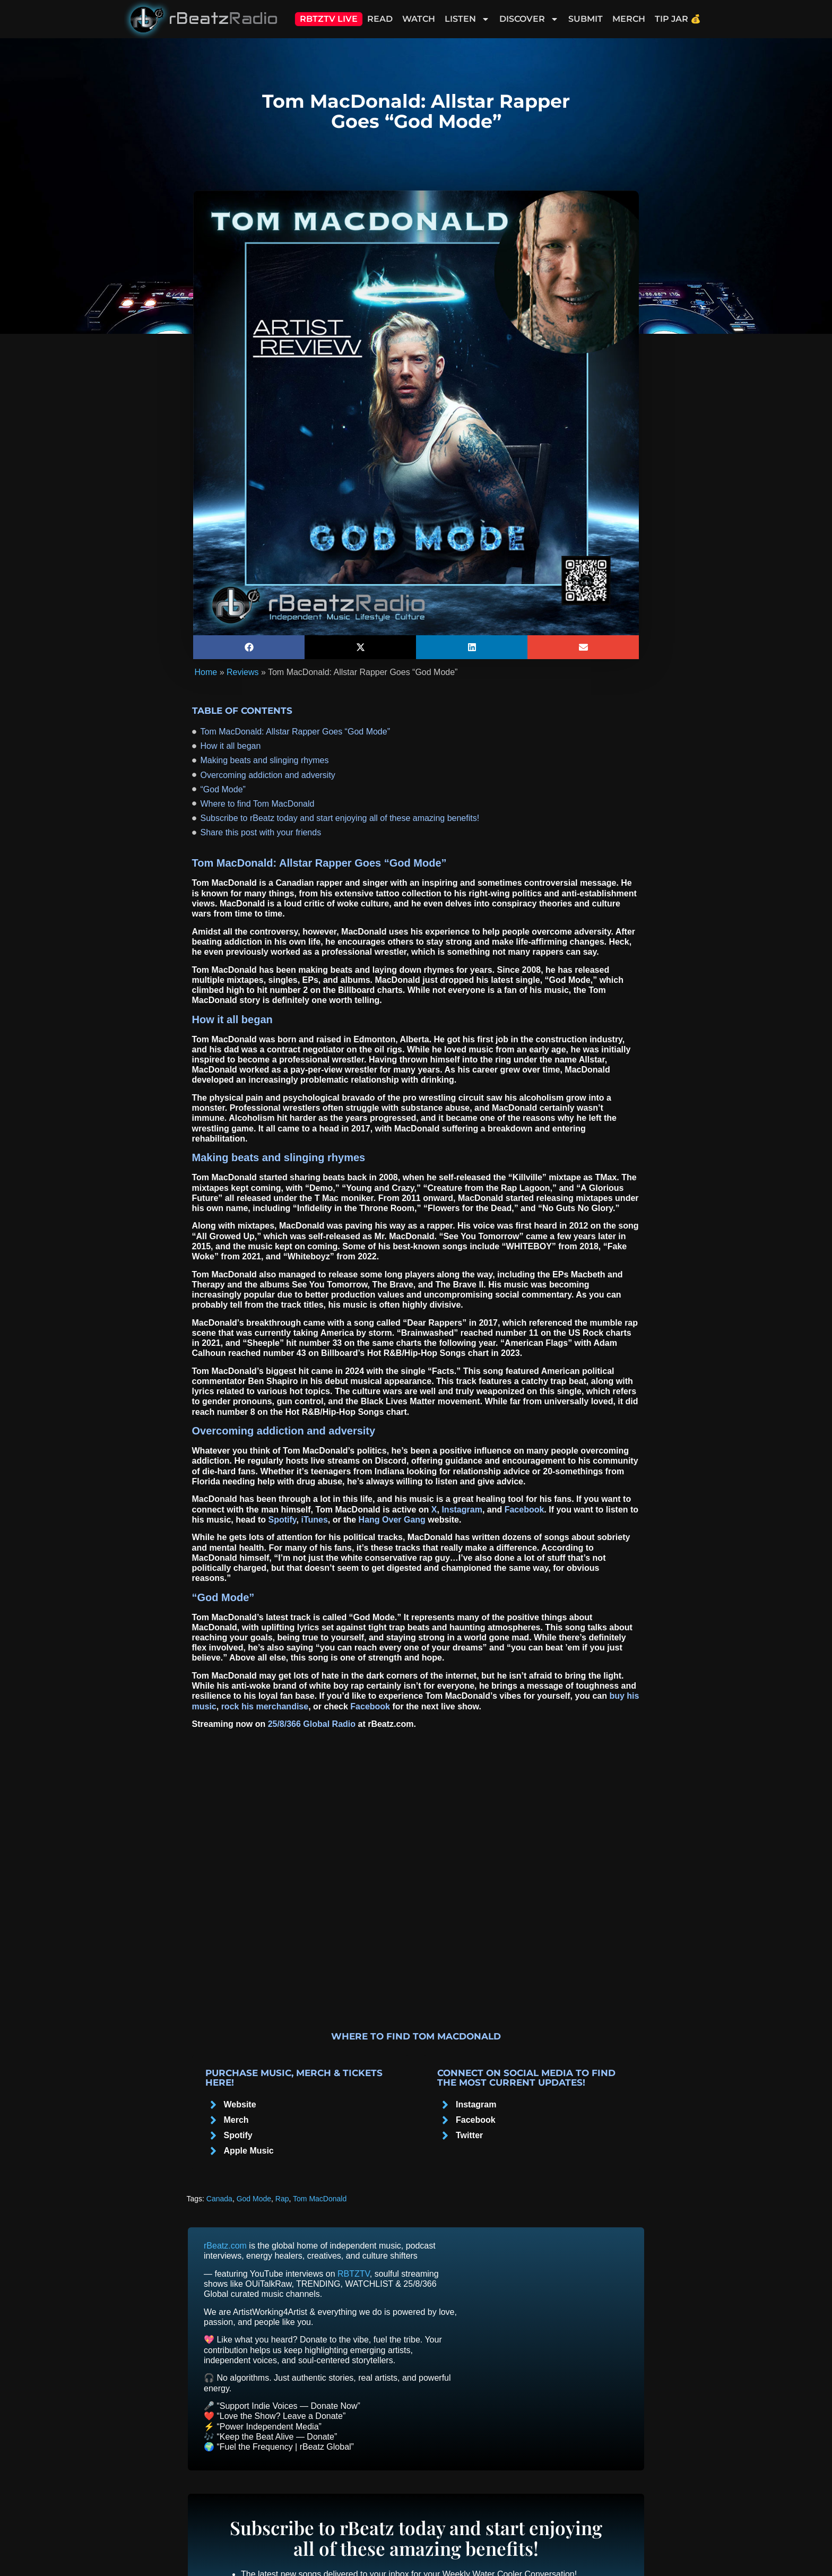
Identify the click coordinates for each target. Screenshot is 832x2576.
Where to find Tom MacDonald (258, 803)
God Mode (254, 2198)
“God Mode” (223, 789)
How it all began (231, 745)
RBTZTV (353, 2273)
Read (380, 19)
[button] (249, 647)
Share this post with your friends (261, 832)
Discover (529, 19)
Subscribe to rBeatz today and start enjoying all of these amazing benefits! (340, 818)
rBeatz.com (225, 2245)
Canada (219, 2198)
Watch (418, 19)
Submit (585, 19)
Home (206, 672)
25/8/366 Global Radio (312, 1723)
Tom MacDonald (319, 2198)
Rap (282, 2198)
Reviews (242, 672)
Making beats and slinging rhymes (265, 760)
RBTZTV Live (329, 19)
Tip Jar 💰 (678, 19)
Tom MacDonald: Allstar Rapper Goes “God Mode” (295, 731)
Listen (467, 19)
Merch (628, 19)
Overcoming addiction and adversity (268, 775)
